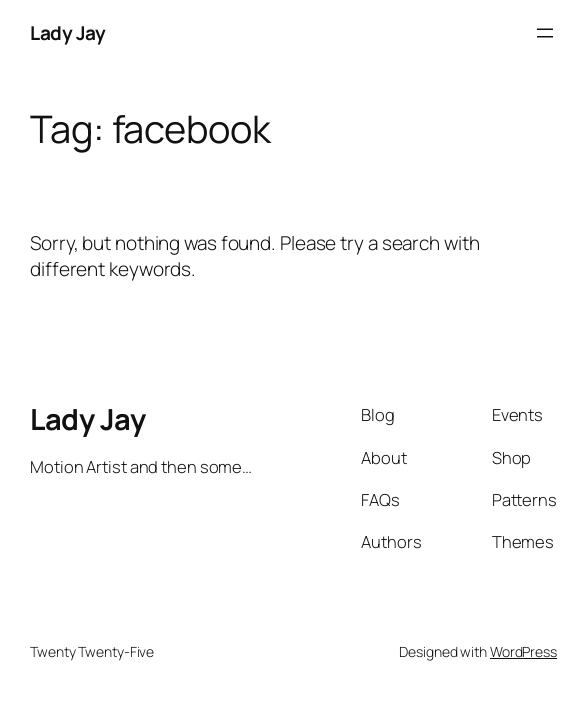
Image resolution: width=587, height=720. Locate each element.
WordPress (523, 651)
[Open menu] (545, 33)
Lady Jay (67, 33)
